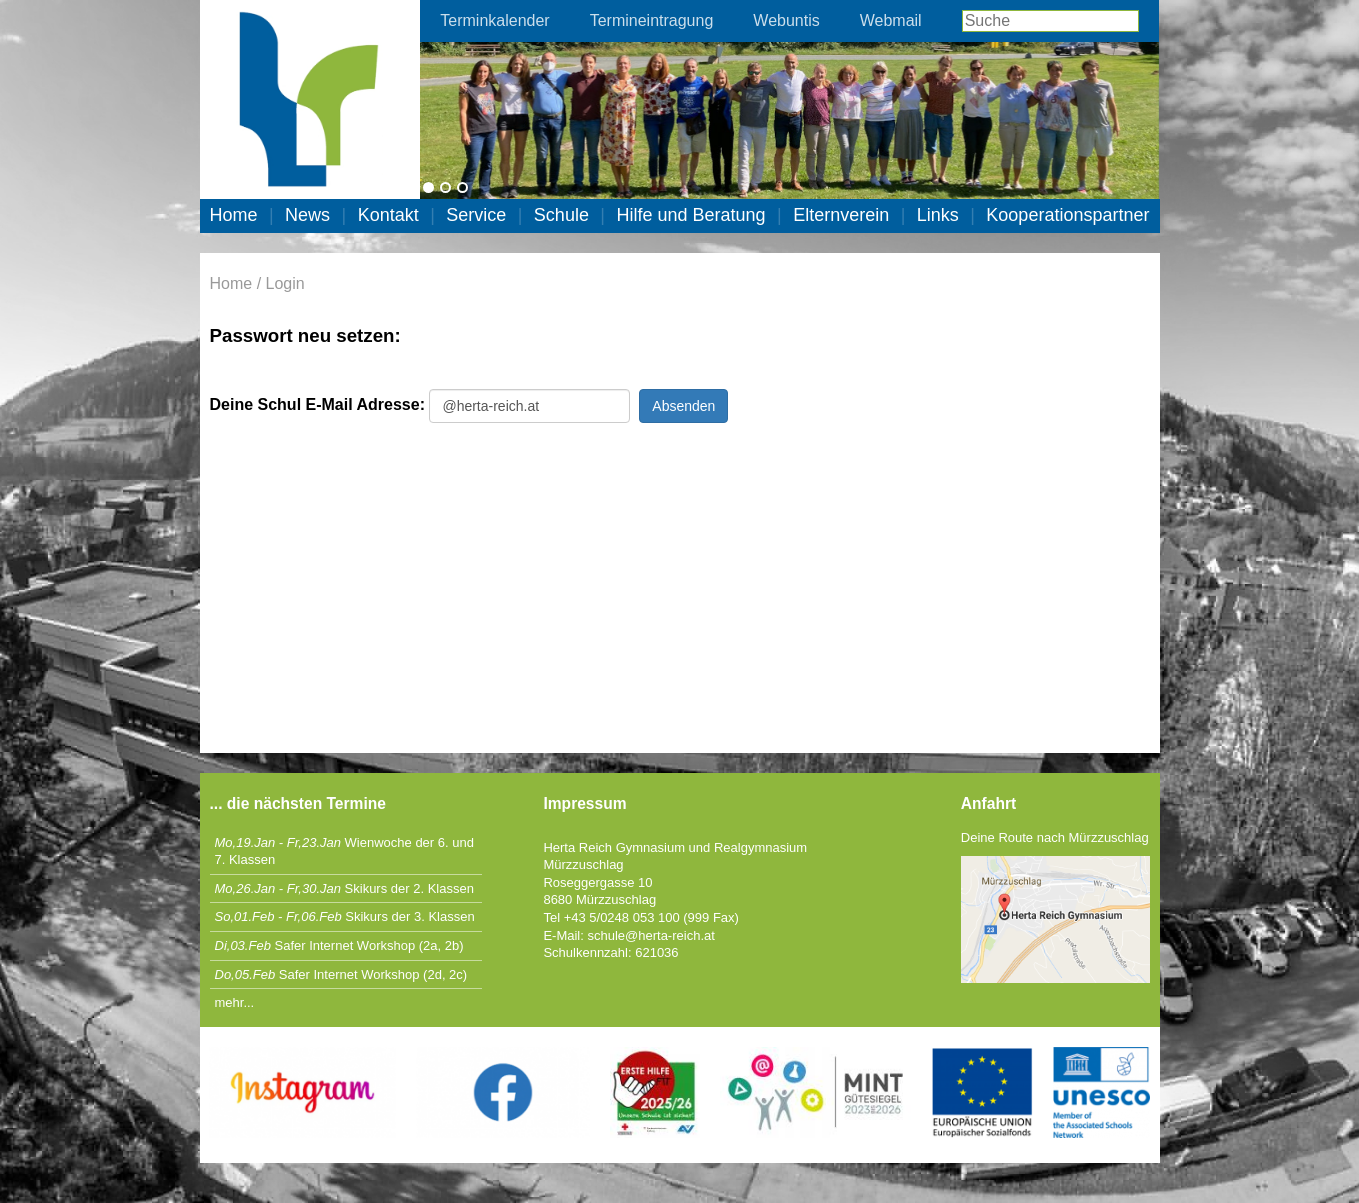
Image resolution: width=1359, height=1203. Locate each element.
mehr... (235, 1002)
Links (938, 215)
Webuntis (786, 20)
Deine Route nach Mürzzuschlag (1055, 837)
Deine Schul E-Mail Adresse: (317, 404)
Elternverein (841, 215)
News (307, 215)
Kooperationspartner (1067, 215)
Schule (561, 215)
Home (234, 215)
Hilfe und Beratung (690, 215)
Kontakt (388, 215)
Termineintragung (652, 20)
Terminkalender (494, 20)
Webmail (891, 20)
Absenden (683, 406)
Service (476, 215)
